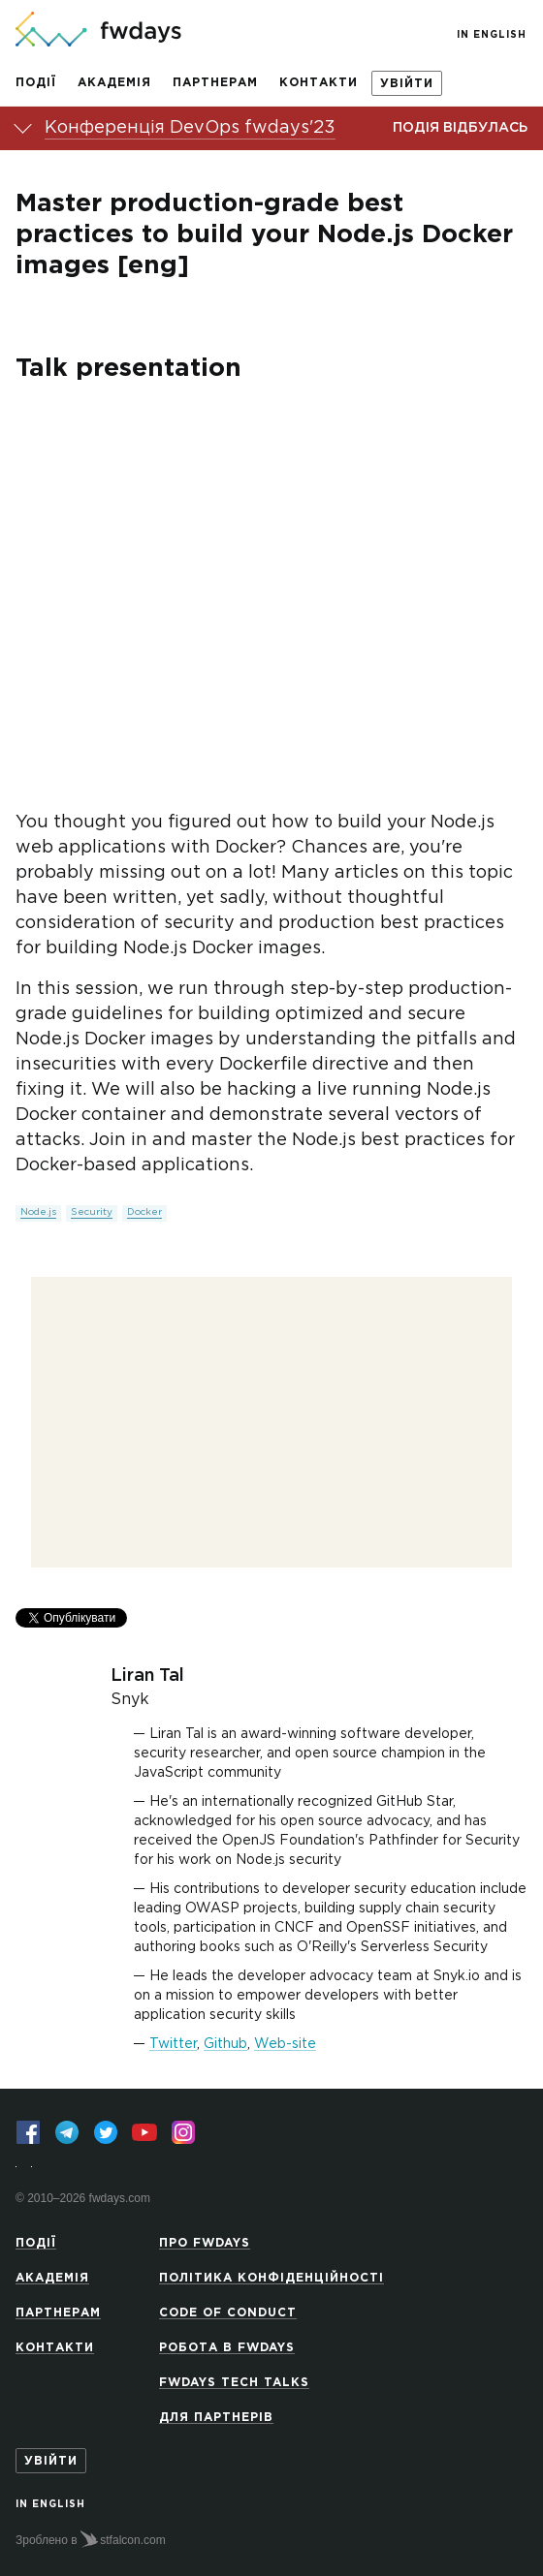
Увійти (406, 83)
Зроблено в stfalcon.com (91, 2539)
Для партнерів (216, 2417)
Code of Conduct (228, 2313)
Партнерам (215, 83)
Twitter (173, 2044)
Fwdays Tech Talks (234, 2382)
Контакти (318, 83)
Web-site (285, 2044)
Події (36, 83)
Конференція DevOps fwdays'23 (190, 128)
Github (225, 2044)
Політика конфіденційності (271, 2278)
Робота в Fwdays (227, 2348)
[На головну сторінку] (98, 31)
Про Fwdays (204, 2243)
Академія (114, 83)
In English (492, 35)
